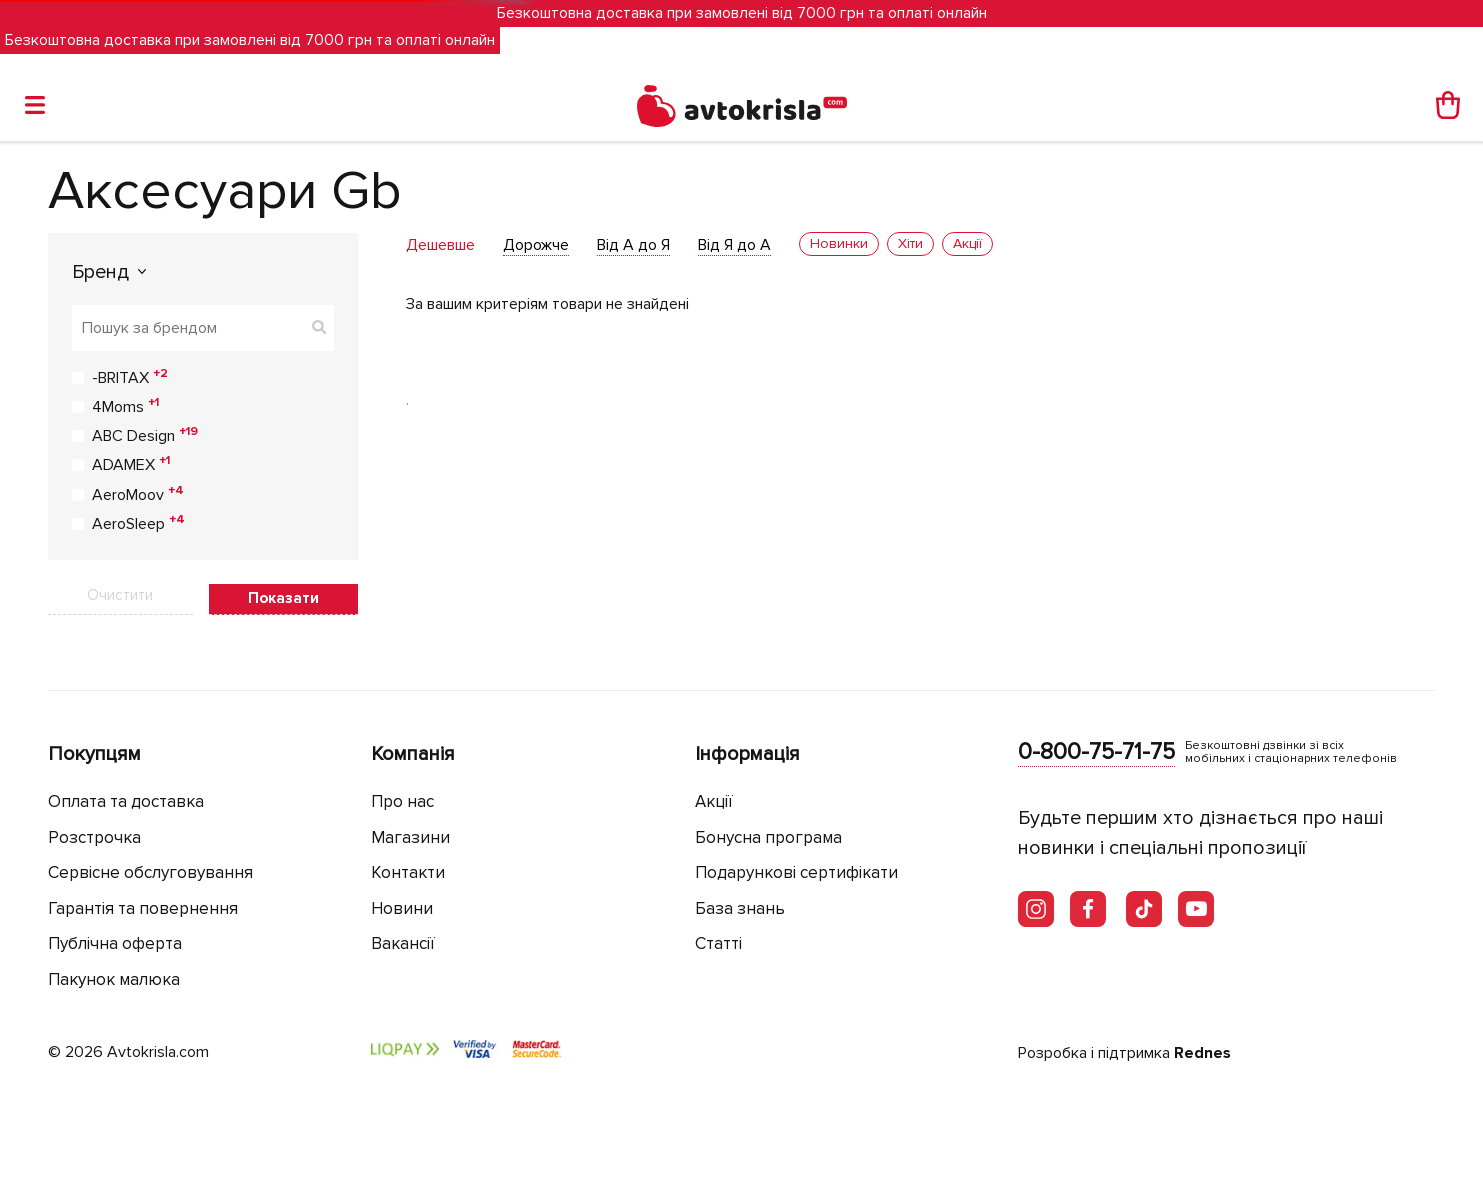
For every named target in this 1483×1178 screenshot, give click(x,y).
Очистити (120, 595)
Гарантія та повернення (143, 908)
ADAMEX (131, 464)
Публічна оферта (115, 943)
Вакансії (403, 943)
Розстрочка (94, 837)
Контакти (408, 872)
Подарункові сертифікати (796, 872)
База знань (740, 908)
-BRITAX (130, 377)
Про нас (402, 801)
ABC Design (145, 435)
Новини (402, 908)
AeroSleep (138, 523)
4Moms (125, 406)
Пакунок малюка (114, 979)
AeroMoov (138, 494)
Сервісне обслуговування (150, 872)
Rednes (1202, 1053)
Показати (283, 598)
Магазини (410, 837)
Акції (714, 801)
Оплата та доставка (126, 801)
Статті (718, 943)
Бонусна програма (768, 837)
